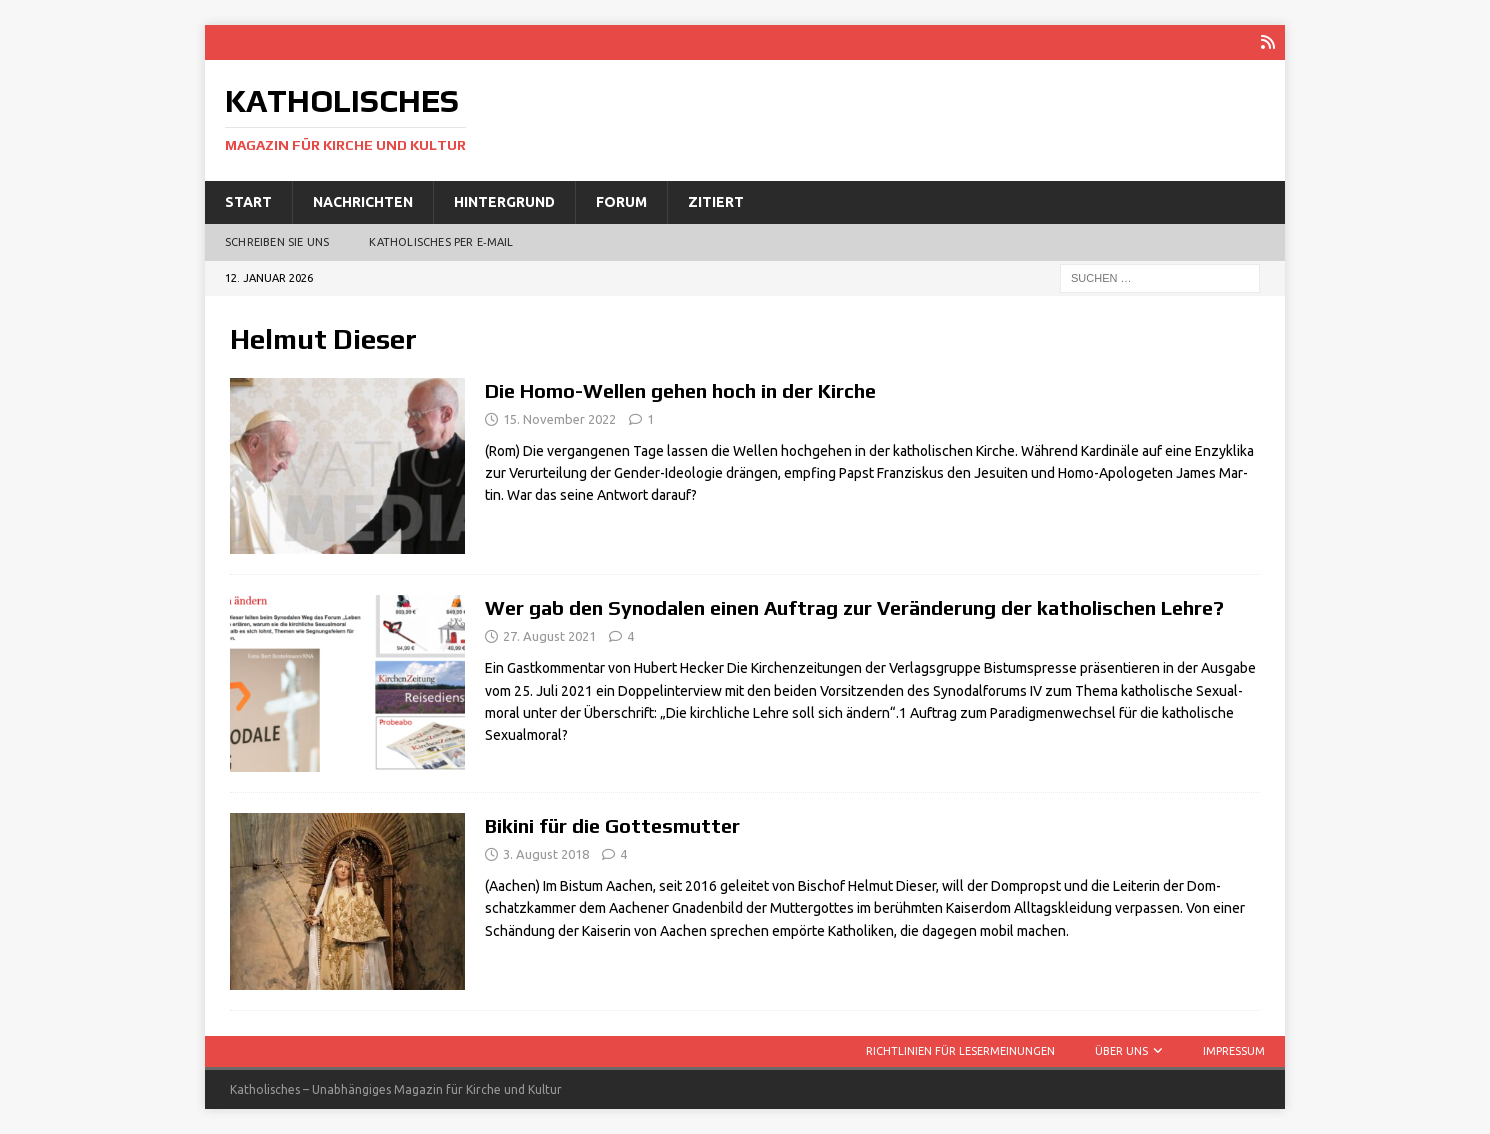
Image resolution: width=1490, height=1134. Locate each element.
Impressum (1234, 1051)
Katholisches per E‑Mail (441, 242)
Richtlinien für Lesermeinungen (960, 1051)
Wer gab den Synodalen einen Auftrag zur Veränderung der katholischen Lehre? (854, 607)
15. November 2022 (559, 419)
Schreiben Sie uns (277, 242)
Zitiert (716, 202)
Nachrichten (363, 202)
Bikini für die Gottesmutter (612, 825)
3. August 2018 (546, 854)
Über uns (1121, 1051)
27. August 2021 (549, 636)
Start (248, 202)
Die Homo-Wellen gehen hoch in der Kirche (680, 390)
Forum (621, 202)
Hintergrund (504, 202)
